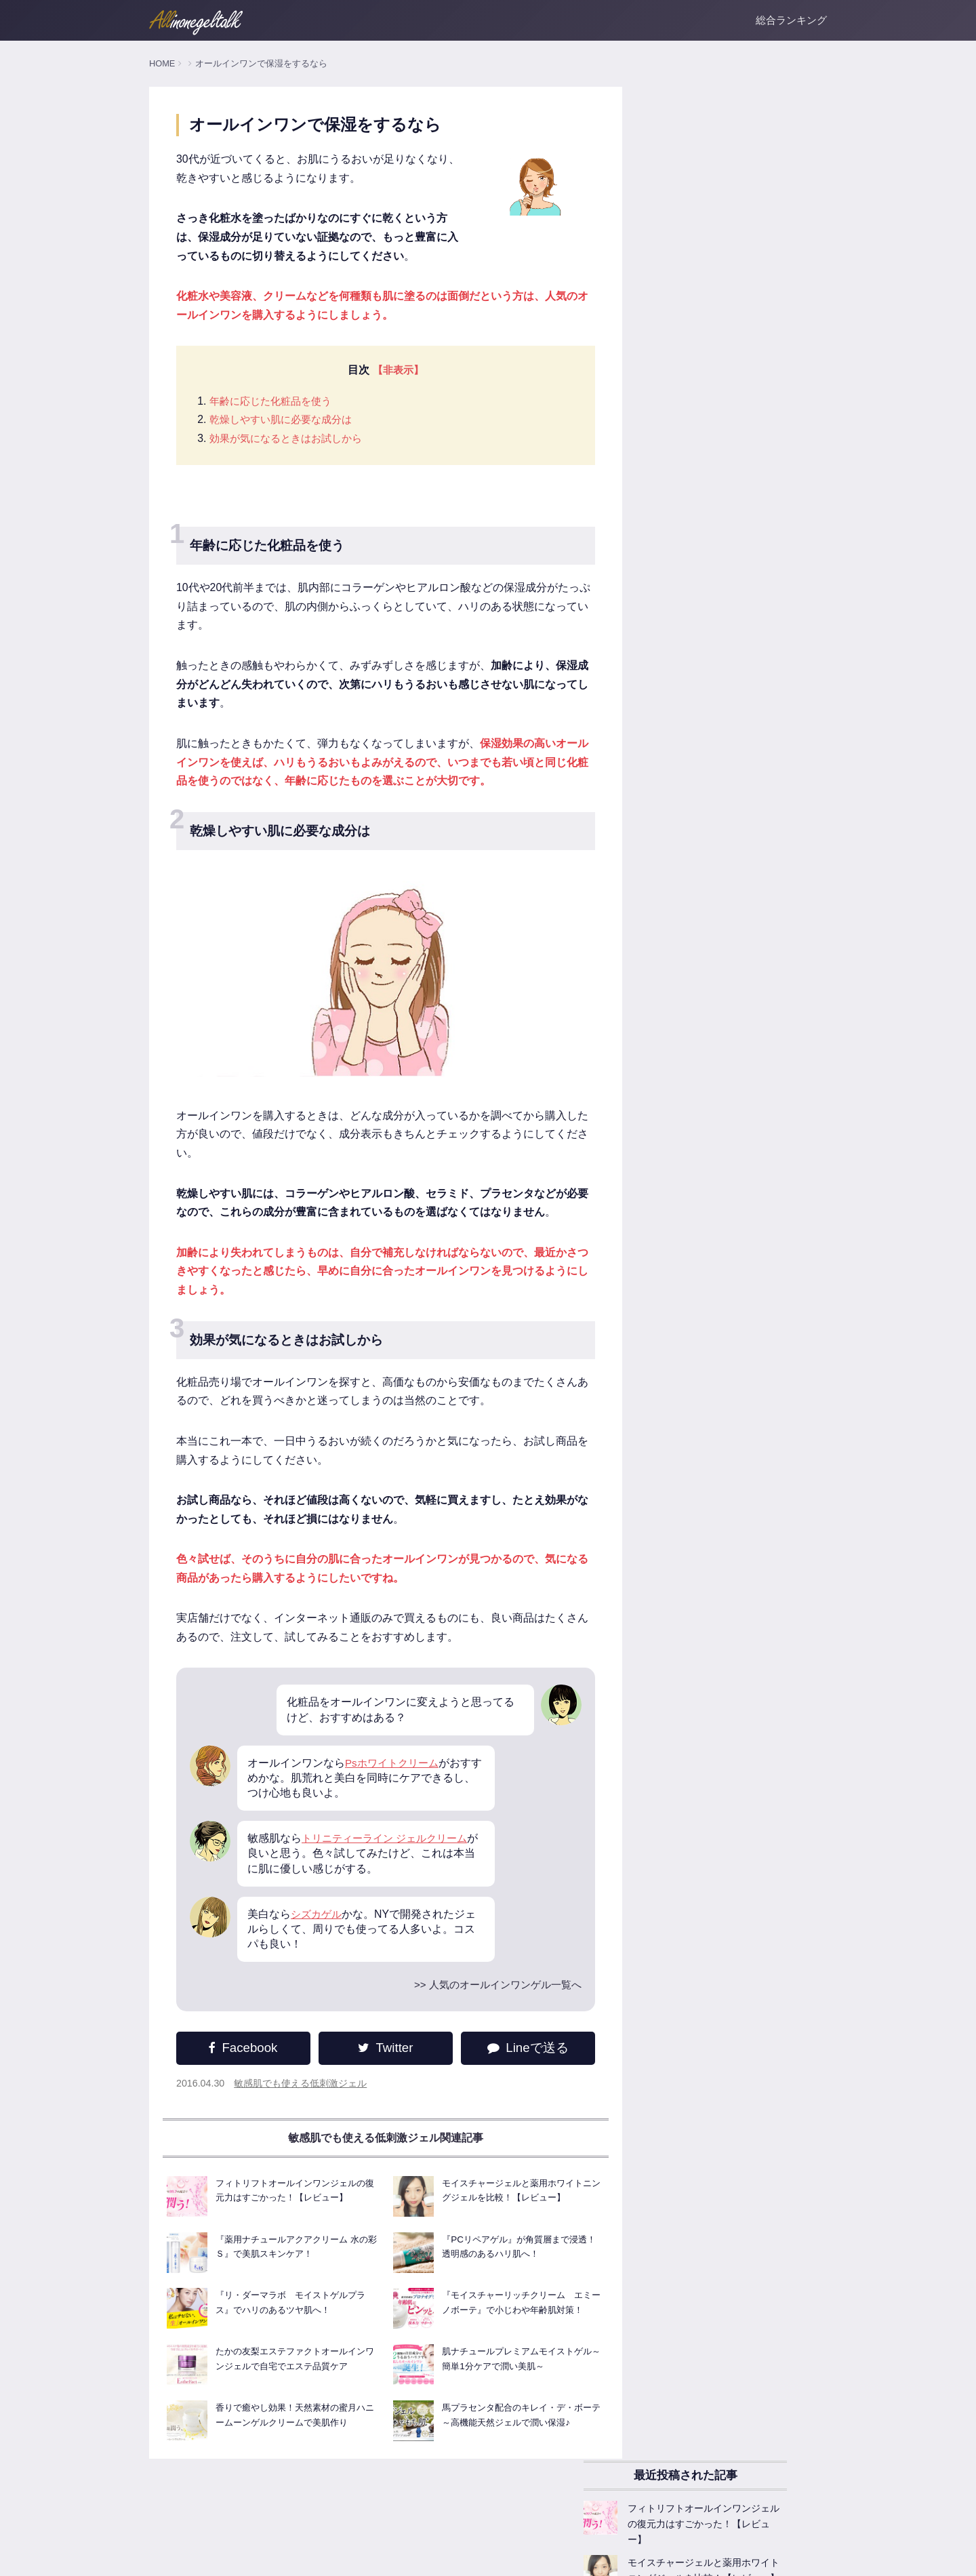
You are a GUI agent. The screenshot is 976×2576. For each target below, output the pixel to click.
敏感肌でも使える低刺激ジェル (301, 2106)
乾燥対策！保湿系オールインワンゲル (717, 969)
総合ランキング (791, 20)
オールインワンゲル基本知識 (698, 745)
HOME (162, 63)
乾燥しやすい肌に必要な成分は (285, 422)
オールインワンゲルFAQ (689, 869)
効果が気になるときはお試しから (290, 441)
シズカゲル (318, 1936)
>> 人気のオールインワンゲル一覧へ (473, 2007)
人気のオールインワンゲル (694, 714)
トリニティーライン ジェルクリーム (390, 1860)
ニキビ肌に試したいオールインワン (713, 1061)
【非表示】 (388, 372)
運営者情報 (209, 2556)
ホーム (162, 2556)
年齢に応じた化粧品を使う (274, 403)
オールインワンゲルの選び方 (698, 807)
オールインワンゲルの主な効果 (703, 776)
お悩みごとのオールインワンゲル (708, 1092)
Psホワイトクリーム (395, 1784)
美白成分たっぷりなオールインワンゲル (722, 999)
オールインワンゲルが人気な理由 (708, 837)
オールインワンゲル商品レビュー (708, 899)
